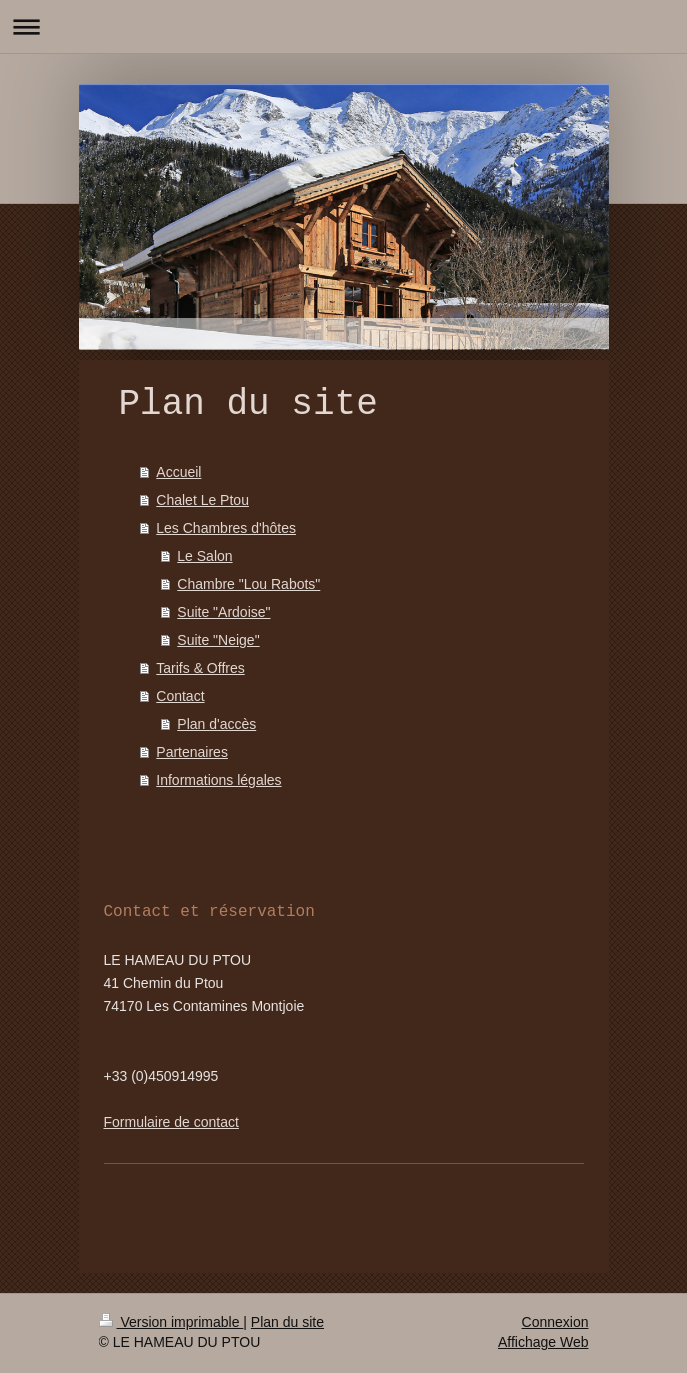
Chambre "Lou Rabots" (248, 584)
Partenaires (192, 752)
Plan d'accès (216, 724)
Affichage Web (543, 1342)
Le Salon (204, 556)
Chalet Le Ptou (202, 500)
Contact (180, 696)
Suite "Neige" (218, 640)
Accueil (178, 472)
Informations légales (218, 780)
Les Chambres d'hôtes (226, 528)
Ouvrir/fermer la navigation (343, 26)
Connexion (555, 1322)
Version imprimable (171, 1322)
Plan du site (287, 1322)
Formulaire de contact (171, 1122)
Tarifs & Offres (200, 668)
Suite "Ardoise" (223, 612)
